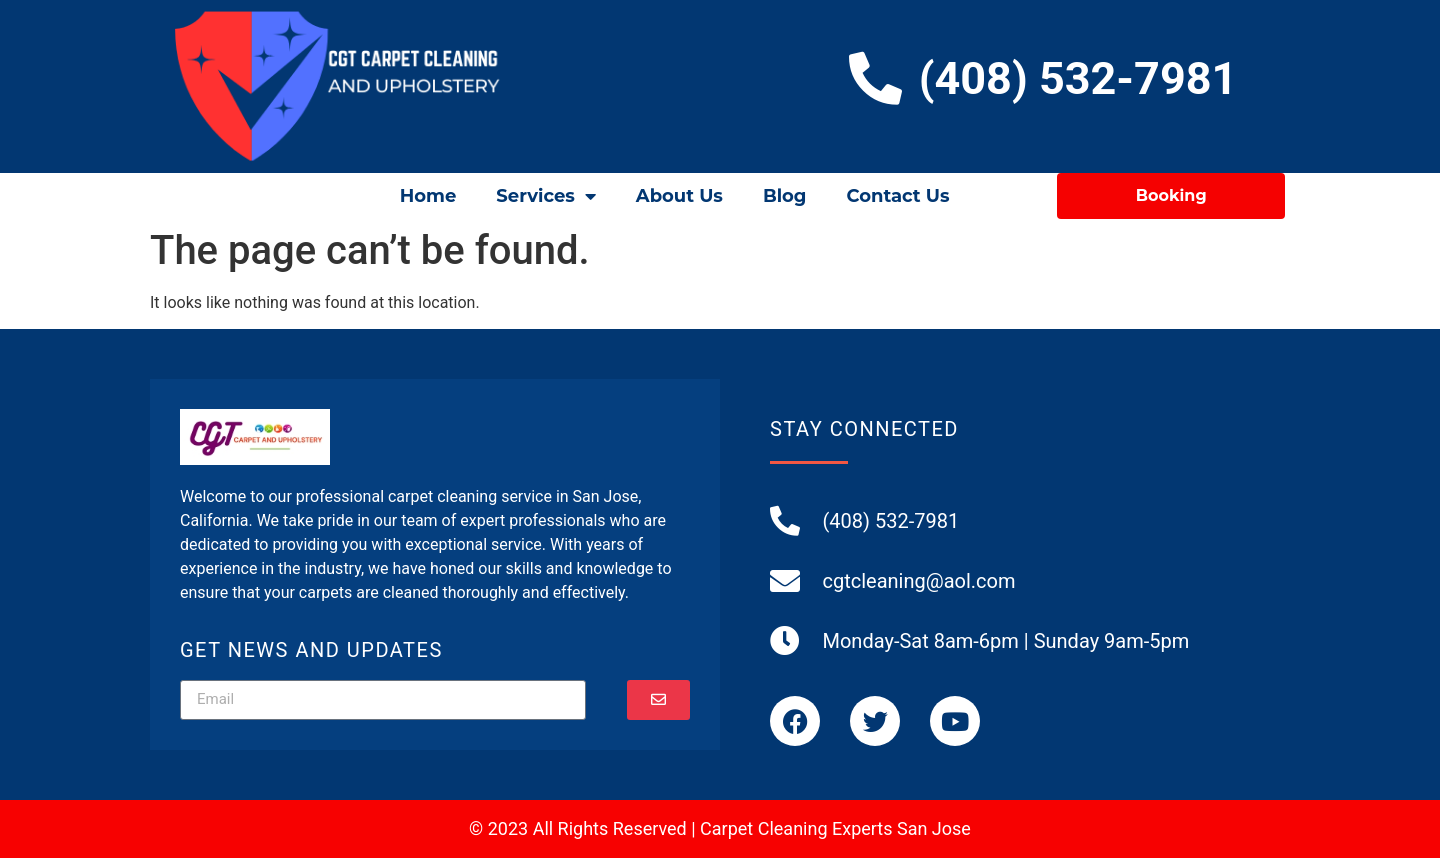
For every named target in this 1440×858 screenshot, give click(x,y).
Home (428, 196)
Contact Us (897, 196)
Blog (785, 196)
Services (545, 196)
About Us (679, 196)
